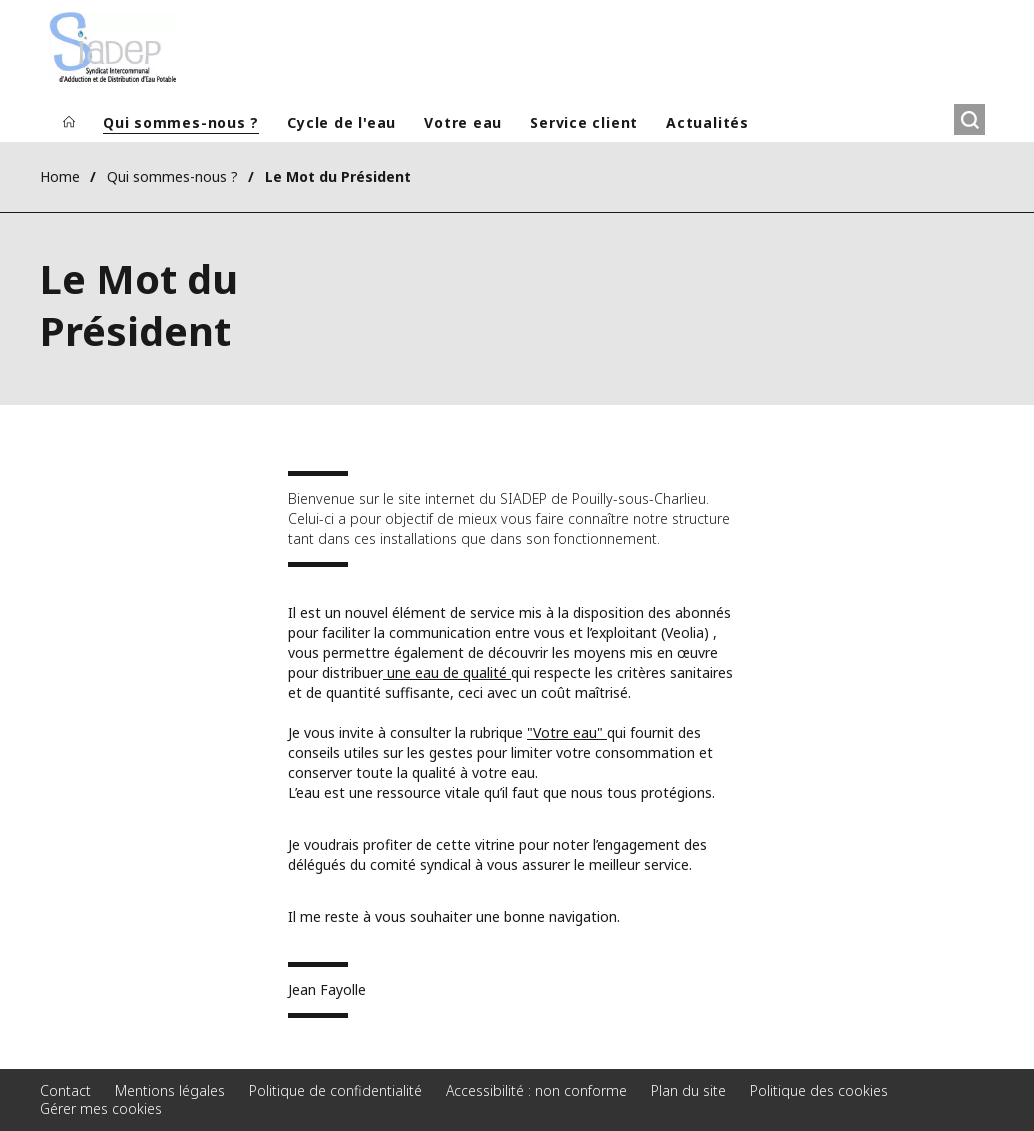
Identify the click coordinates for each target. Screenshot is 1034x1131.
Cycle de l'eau (341, 122)
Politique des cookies (819, 1090)
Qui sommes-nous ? (181, 122)
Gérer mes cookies (101, 1108)
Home (60, 176)
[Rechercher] (969, 119)
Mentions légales (170, 1090)
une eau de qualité (447, 672)
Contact (65, 1090)
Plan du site (688, 1090)
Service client (584, 122)
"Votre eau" (567, 732)
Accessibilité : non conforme (536, 1090)
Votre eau (463, 122)
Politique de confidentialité (335, 1090)
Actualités (707, 122)
